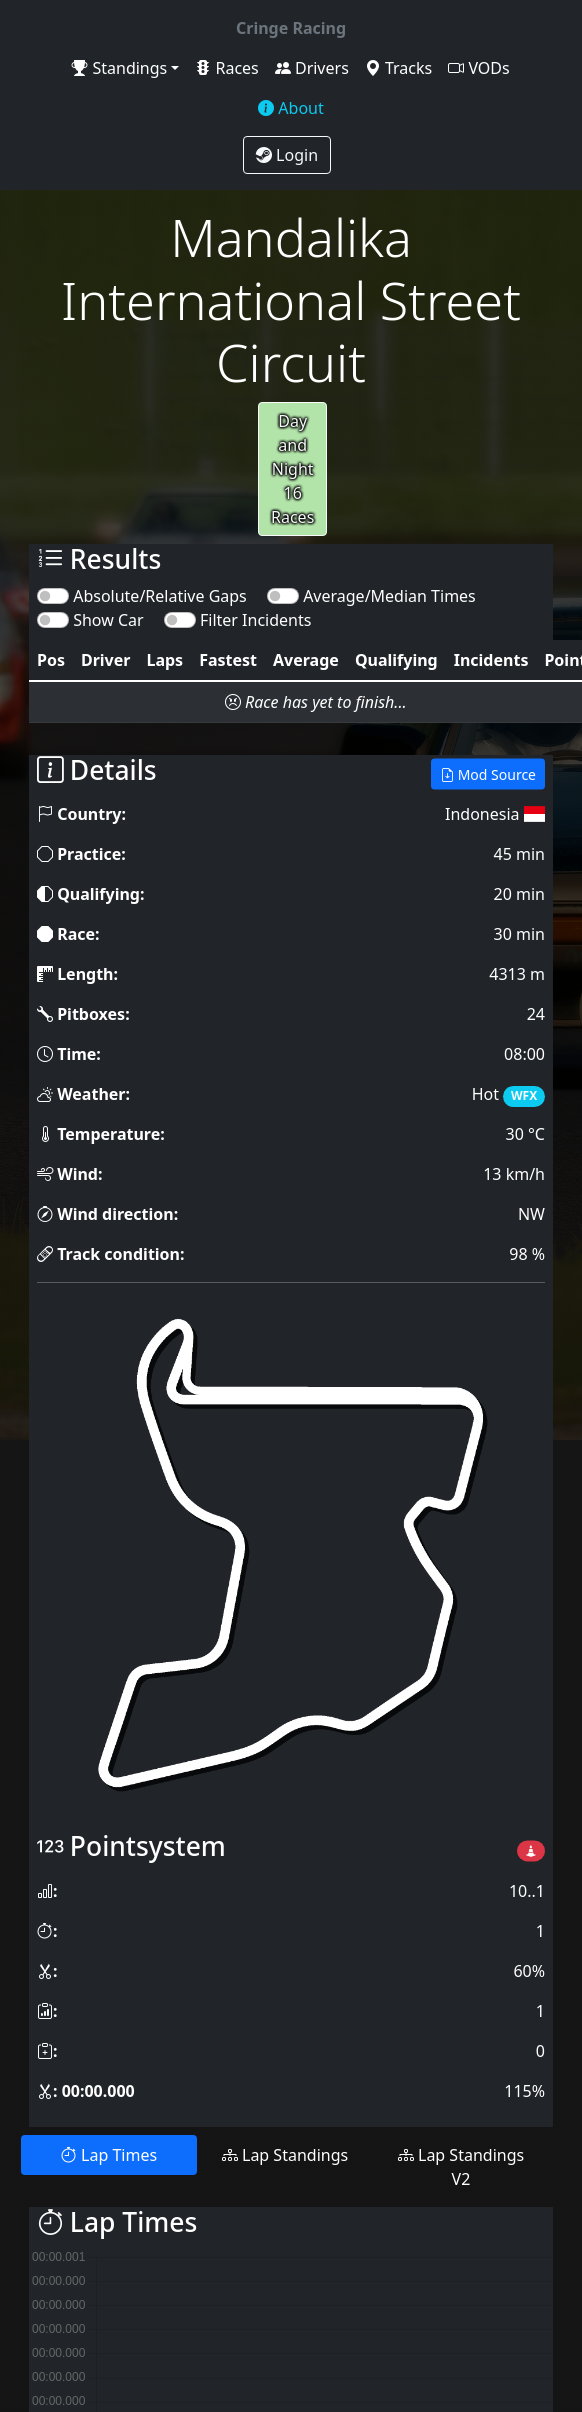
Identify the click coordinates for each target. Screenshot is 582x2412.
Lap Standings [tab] (285, 2155)
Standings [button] (119, 68)
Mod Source (488, 774)
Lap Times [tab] (109, 2155)
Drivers (312, 68)
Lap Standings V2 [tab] (461, 2167)
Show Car (108, 620)
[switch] (53, 596)
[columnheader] (51, 660)
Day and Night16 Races (292, 469)
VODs (478, 68)
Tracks (398, 68)
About (291, 108)
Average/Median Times (389, 596)
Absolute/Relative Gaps (160, 596)
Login (287, 155)
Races (226, 68)
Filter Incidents (255, 620)
